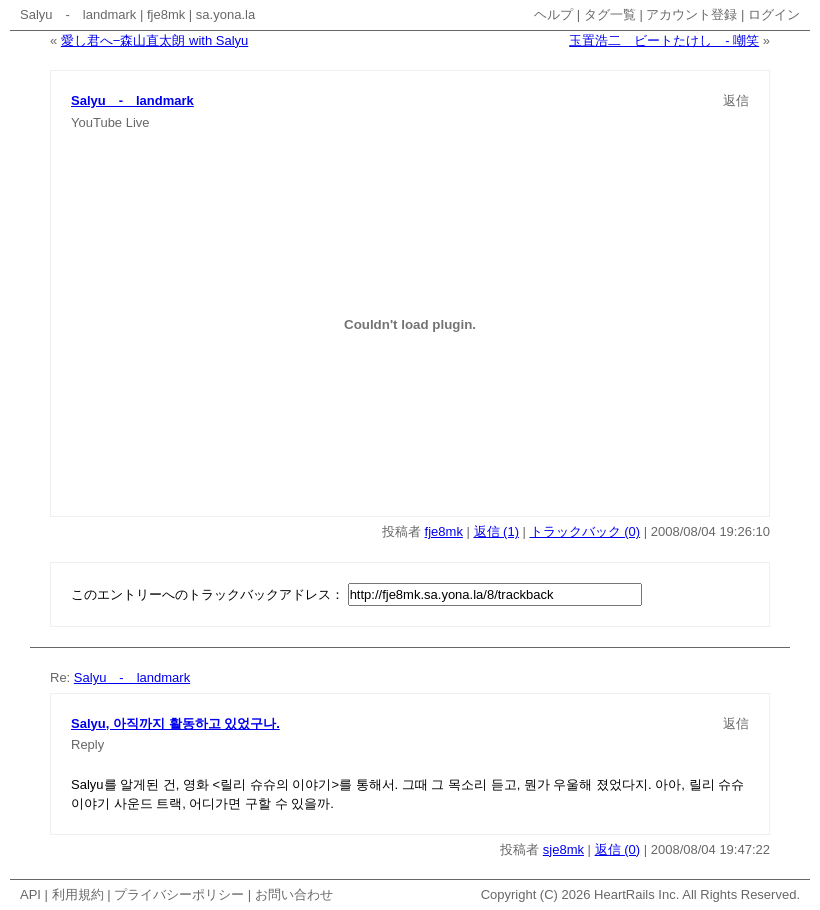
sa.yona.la (225, 14)
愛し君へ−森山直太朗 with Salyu (154, 40)
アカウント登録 (691, 14)
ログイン (774, 14)
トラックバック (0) (585, 531)
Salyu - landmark (78, 14)
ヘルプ (553, 14)
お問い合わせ (294, 894)
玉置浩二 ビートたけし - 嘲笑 (664, 40)
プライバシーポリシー (179, 894)
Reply (87, 744)
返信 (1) (497, 531)
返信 (736, 100)
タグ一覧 (610, 14)
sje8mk (563, 849)
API (30, 894)
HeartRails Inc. (636, 894)
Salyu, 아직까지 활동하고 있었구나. (175, 723)
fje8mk (166, 14)
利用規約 (78, 894)
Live (138, 122)
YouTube (96, 122)
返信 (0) (618, 849)
